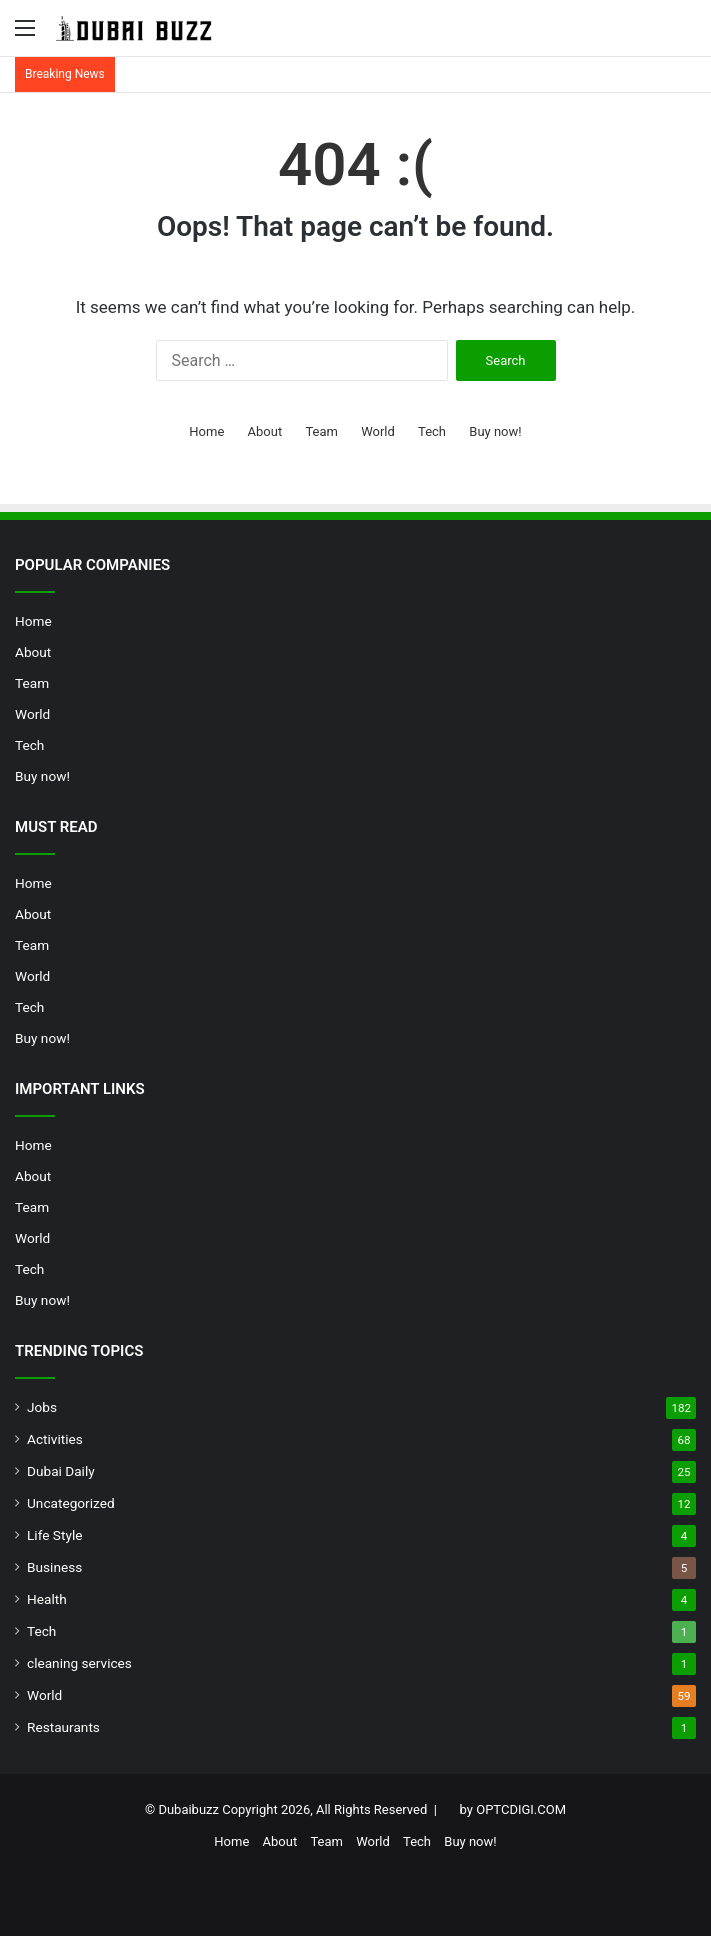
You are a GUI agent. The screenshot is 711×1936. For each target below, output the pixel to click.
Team (321, 431)
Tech (432, 431)
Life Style (54, 1535)
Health (47, 1599)
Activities (55, 1439)
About (265, 431)
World (378, 431)
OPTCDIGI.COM (521, 1809)
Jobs (42, 1407)
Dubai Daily (61, 1471)
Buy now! (495, 431)
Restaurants (63, 1727)
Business (54, 1567)
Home (206, 431)
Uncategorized (71, 1503)
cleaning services (79, 1663)
